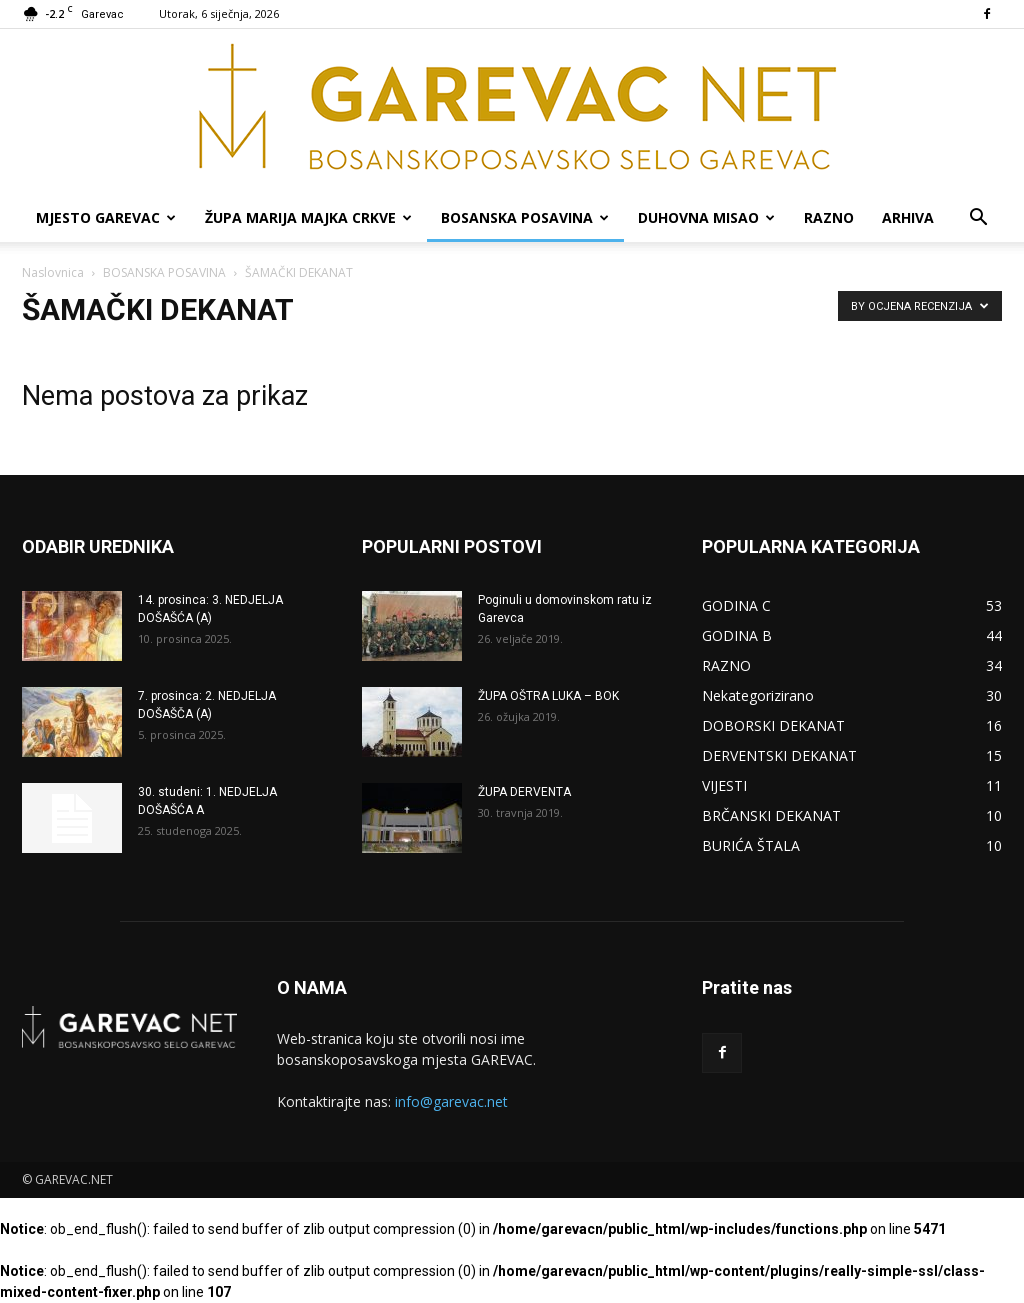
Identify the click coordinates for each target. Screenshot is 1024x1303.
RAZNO (829, 217)
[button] (978, 219)
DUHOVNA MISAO (706, 217)
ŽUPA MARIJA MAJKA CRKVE (308, 217)
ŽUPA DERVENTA (524, 792)
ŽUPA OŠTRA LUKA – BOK (548, 696)
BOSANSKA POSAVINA (525, 217)
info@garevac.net (451, 1101)
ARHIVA (908, 217)
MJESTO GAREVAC (106, 217)
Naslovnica (53, 272)
